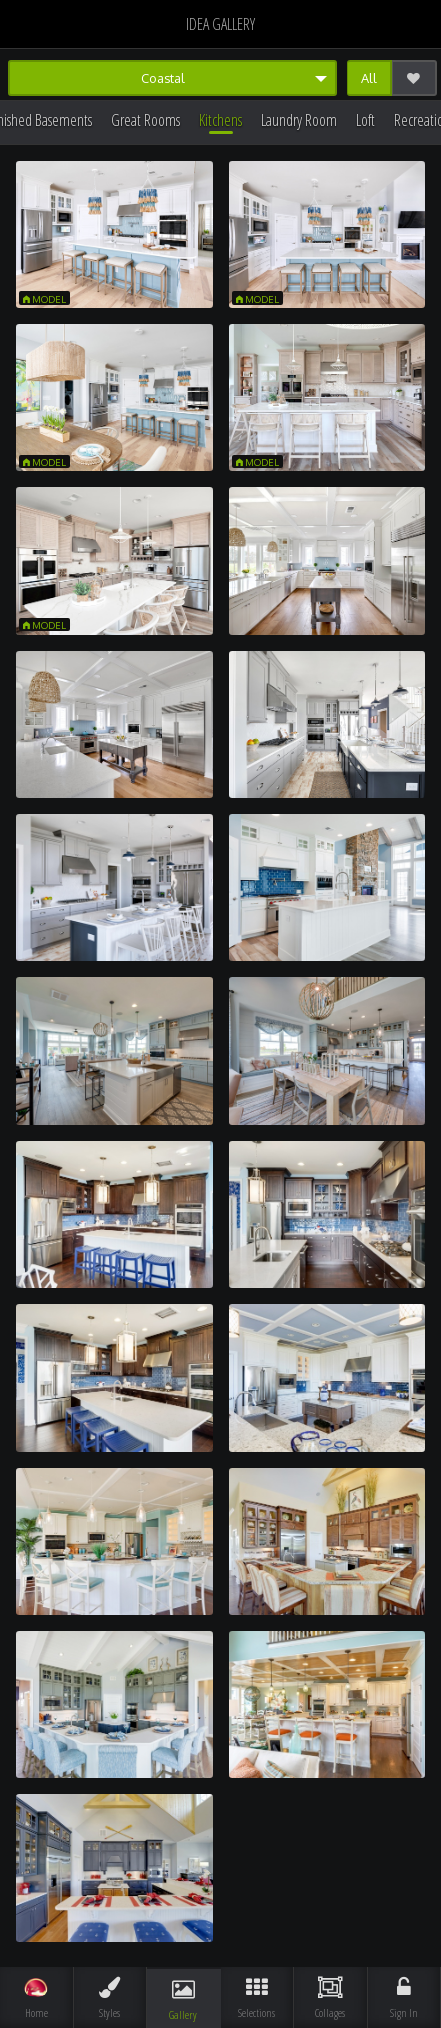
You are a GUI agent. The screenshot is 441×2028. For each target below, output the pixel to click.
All (369, 78)
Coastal (163, 78)
